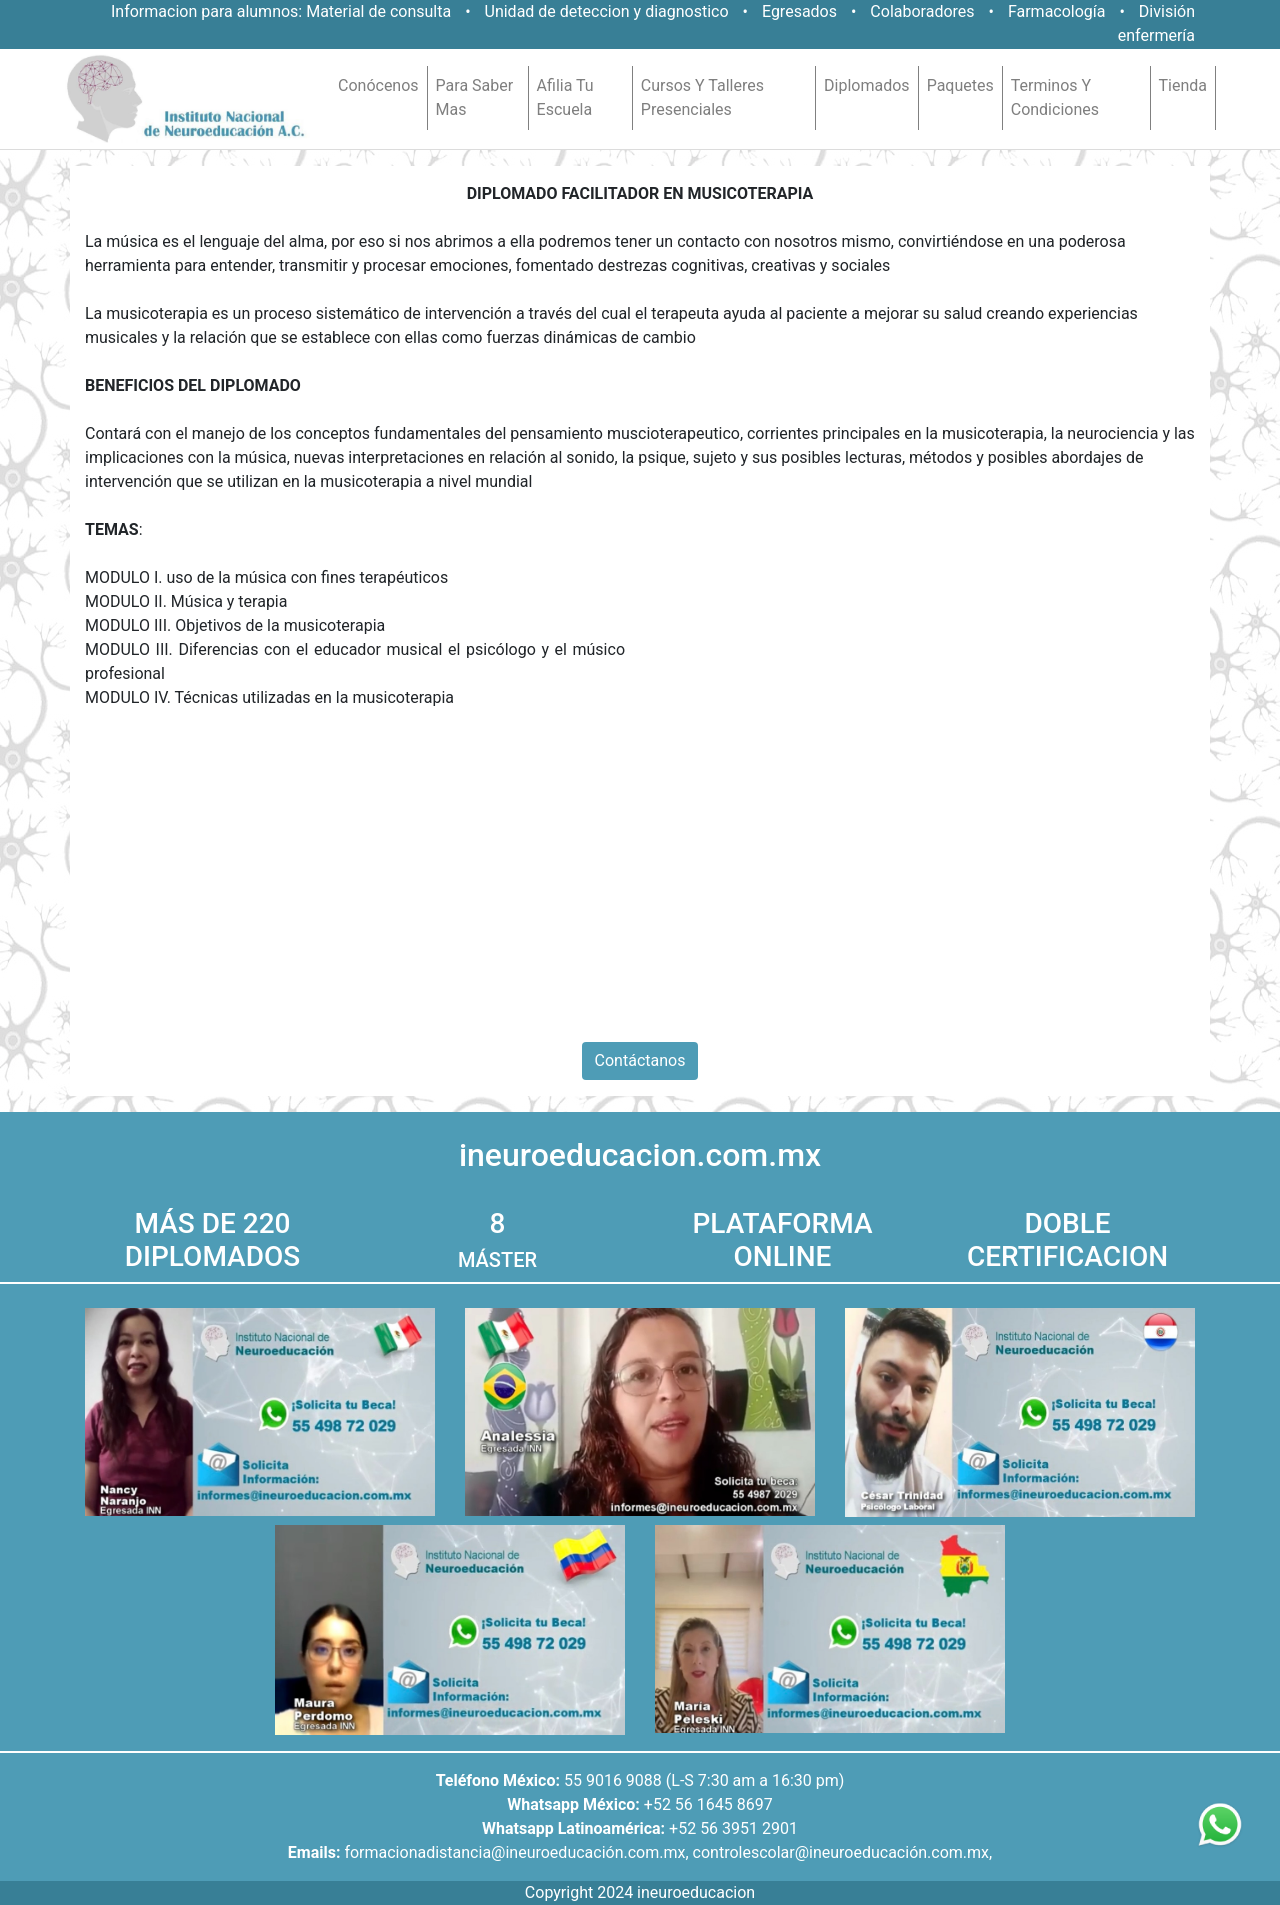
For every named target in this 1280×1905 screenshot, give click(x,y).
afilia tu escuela (565, 97)
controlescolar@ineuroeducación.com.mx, (843, 1852)
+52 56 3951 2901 (733, 1828)
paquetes (960, 85)
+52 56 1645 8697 (708, 1804)
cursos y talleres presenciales (702, 97)
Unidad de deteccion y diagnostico (607, 11)
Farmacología (1059, 11)
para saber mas (475, 97)
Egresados (799, 11)
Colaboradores (922, 11)
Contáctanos (640, 1060)
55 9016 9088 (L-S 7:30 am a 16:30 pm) (704, 1780)
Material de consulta (378, 11)
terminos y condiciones (1055, 97)
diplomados (867, 85)
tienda (1183, 85)
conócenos (378, 85)
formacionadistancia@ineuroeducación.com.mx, (516, 1852)
